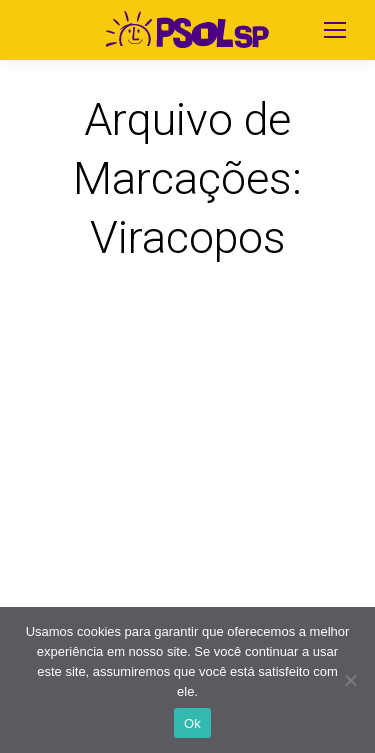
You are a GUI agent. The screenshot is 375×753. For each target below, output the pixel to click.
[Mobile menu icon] (335, 30)
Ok (192, 723)
